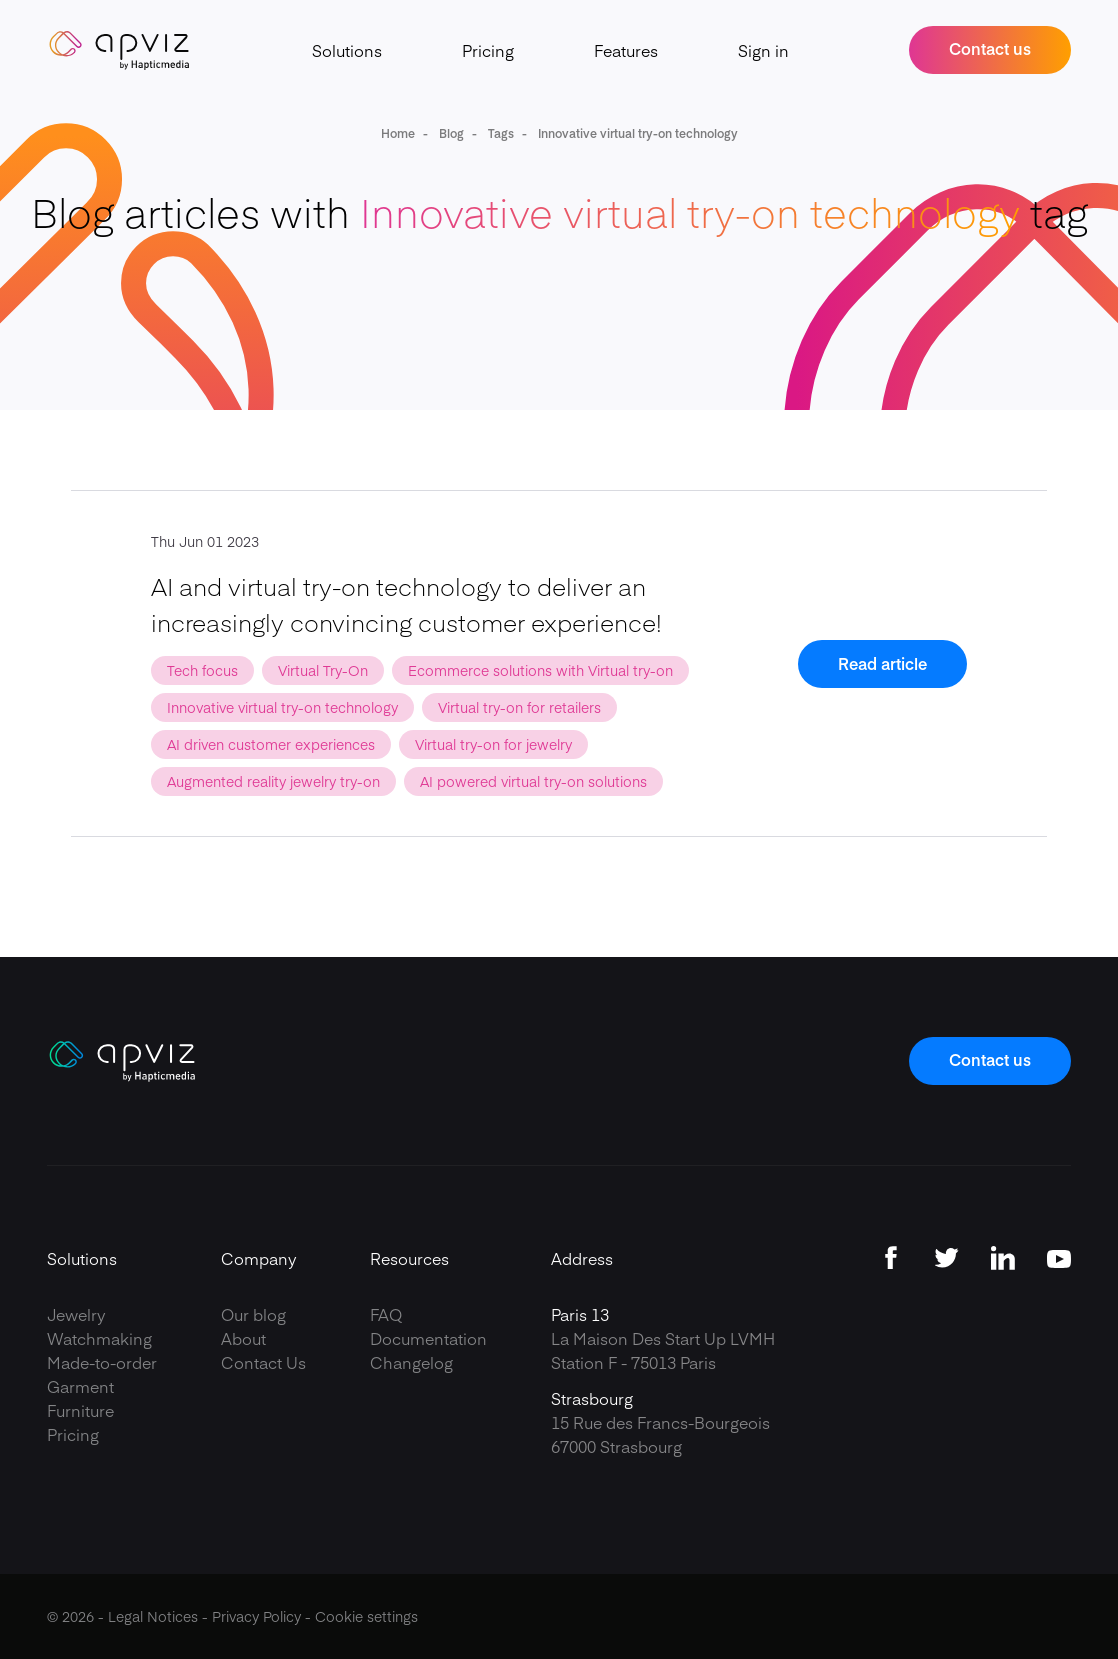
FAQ (386, 1314)
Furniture (80, 1410)
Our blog (253, 1314)
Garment (80, 1386)
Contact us (990, 48)
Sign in (763, 50)
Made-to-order (102, 1362)
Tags (499, 133)
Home (398, 133)
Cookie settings (366, 1616)
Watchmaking (99, 1338)
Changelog (411, 1362)
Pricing (488, 50)
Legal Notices (153, 1616)
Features (626, 50)
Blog (450, 133)
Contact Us (263, 1362)
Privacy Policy (256, 1616)
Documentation (428, 1338)
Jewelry (76, 1314)
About (243, 1338)
